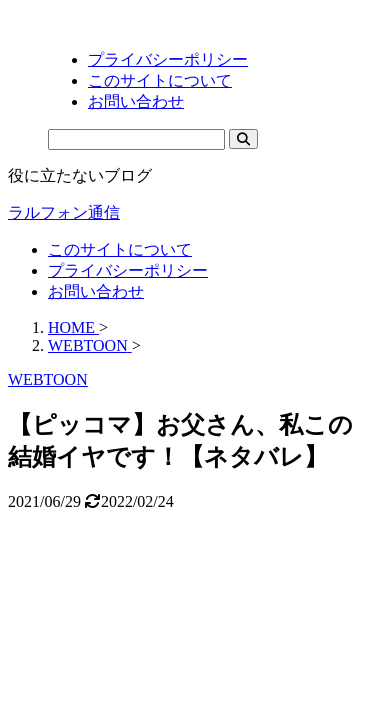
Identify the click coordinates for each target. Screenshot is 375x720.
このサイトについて (120, 249)
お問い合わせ (96, 291)
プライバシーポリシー (128, 270)
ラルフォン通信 (64, 212)
